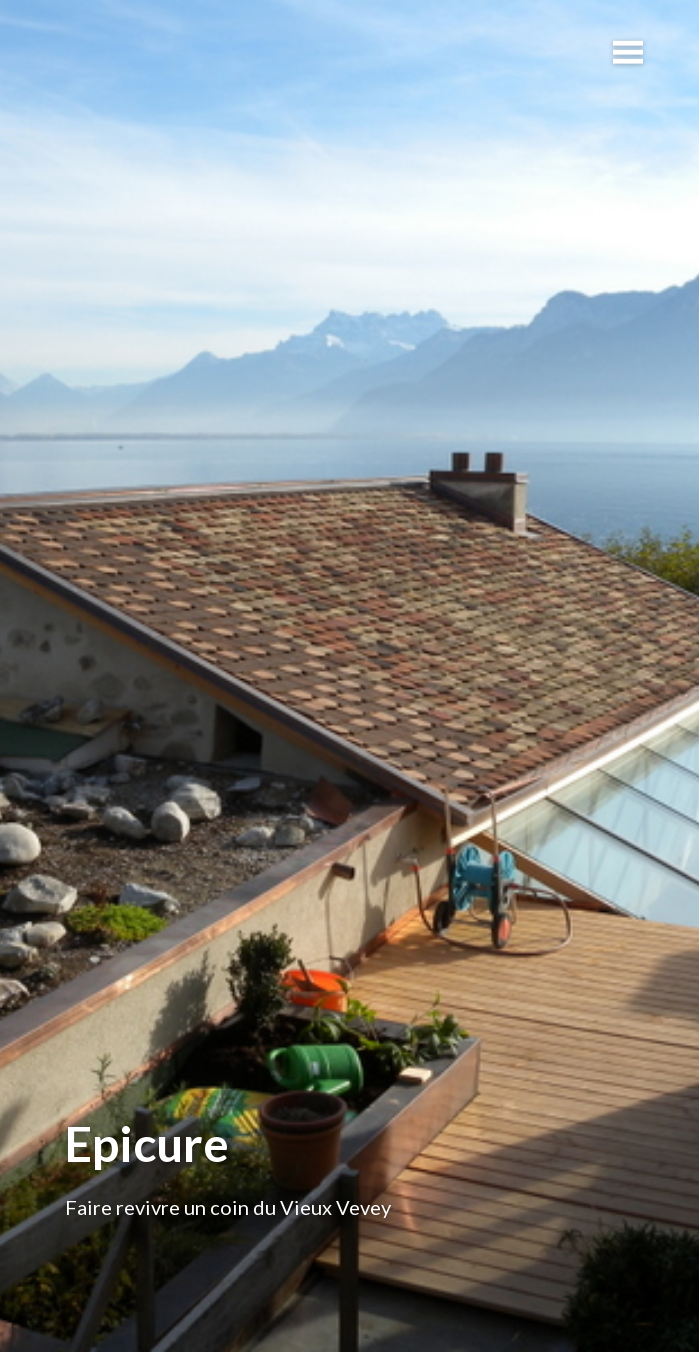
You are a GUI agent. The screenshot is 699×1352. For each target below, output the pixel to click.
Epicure (147, 1143)
